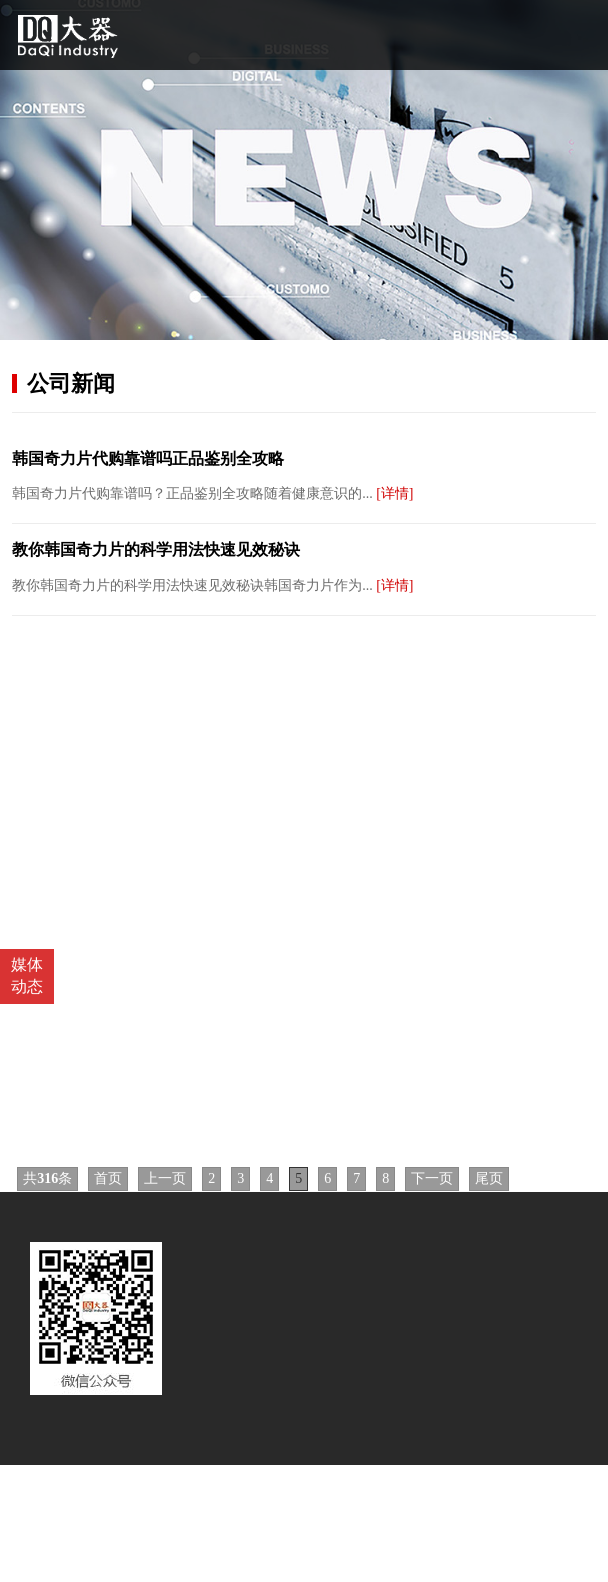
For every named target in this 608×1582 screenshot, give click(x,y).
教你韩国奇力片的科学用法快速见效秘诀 (156, 549)
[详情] (394, 493)
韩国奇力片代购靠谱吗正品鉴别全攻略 (148, 458)
